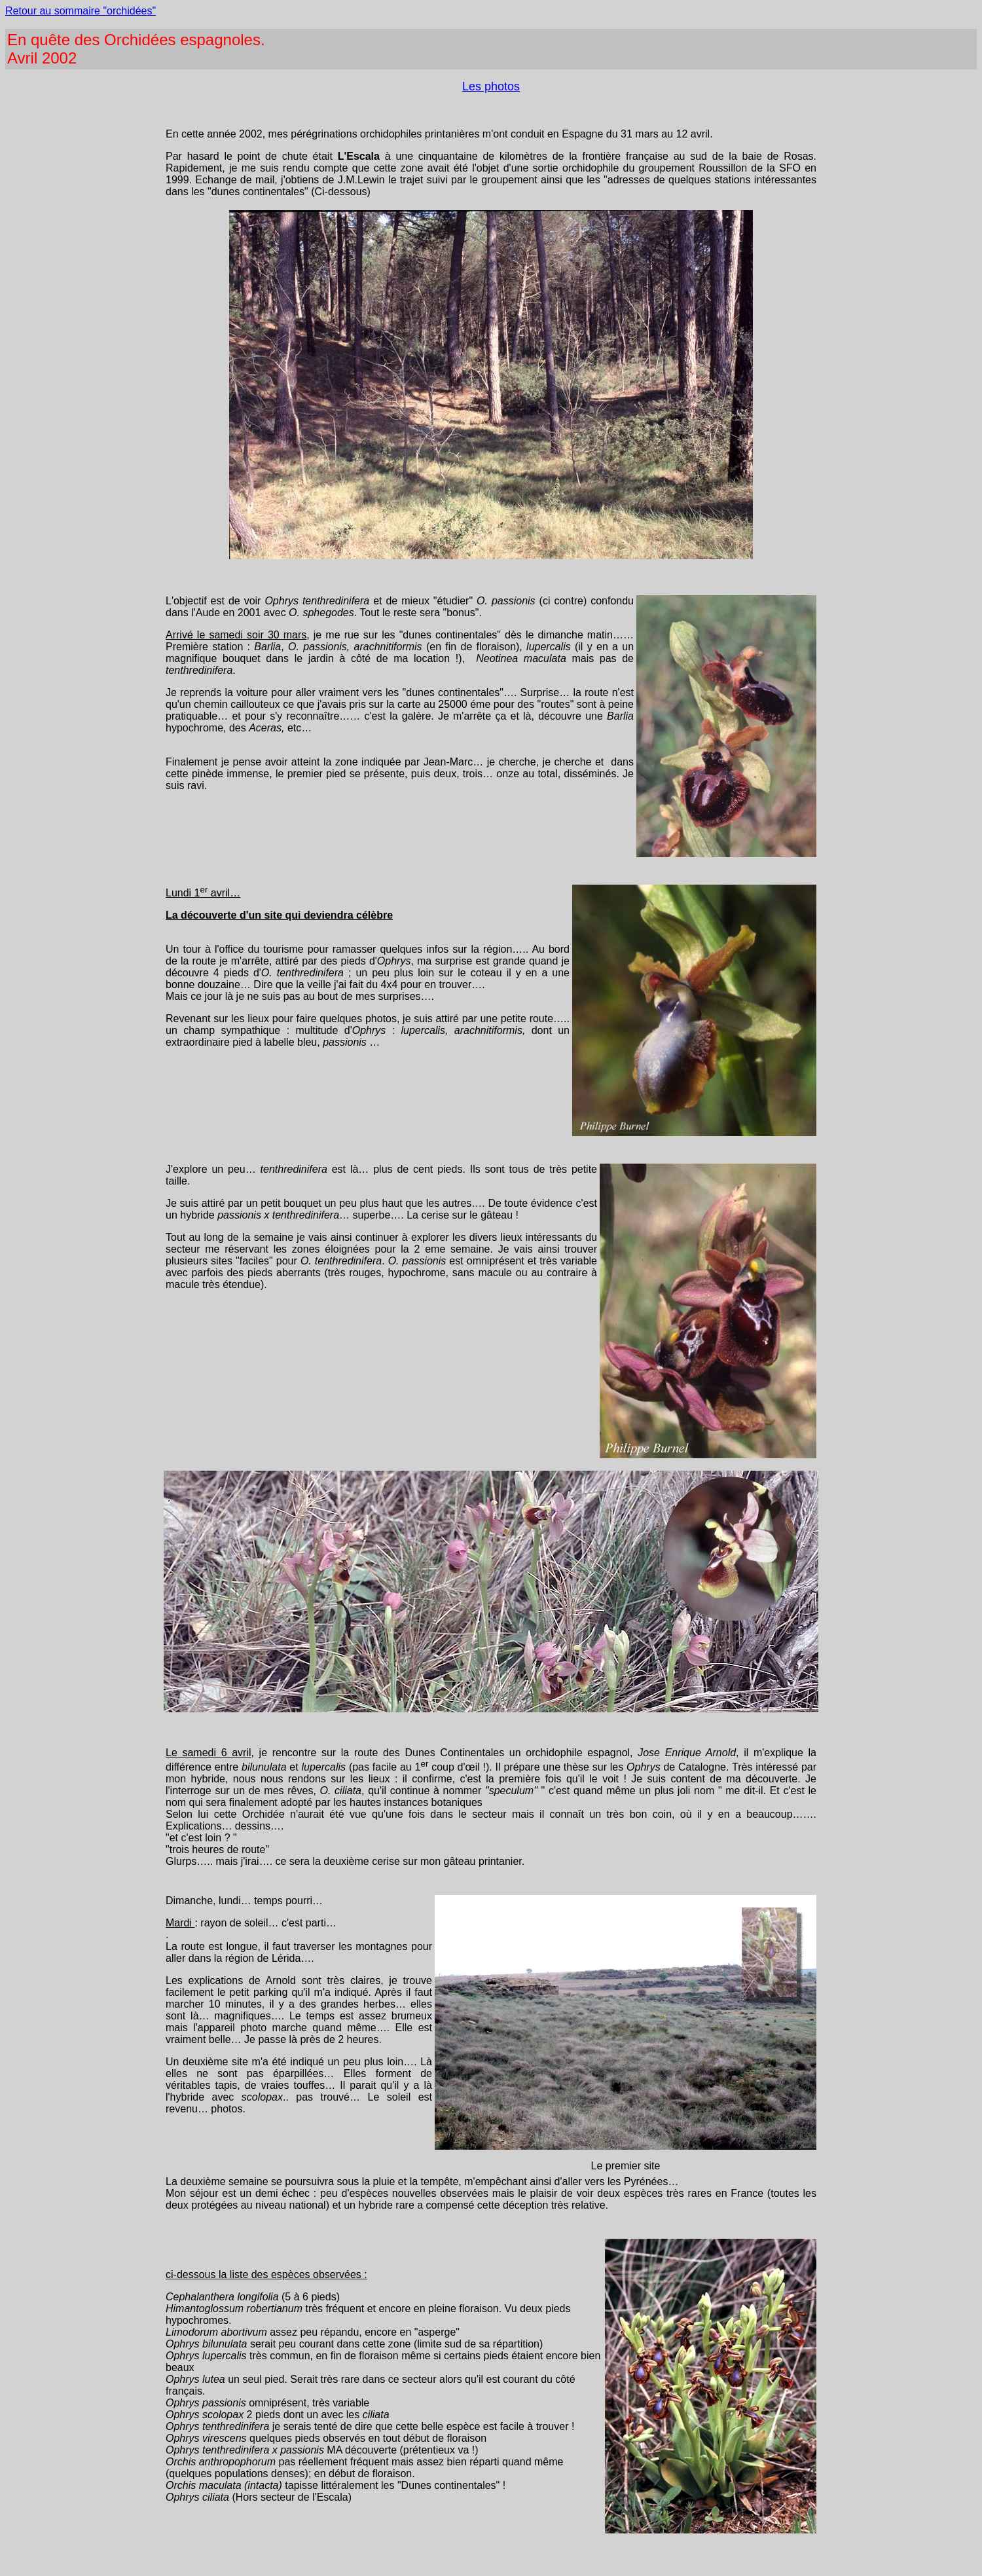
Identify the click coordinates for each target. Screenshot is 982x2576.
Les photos (491, 86)
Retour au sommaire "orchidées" (80, 10)
